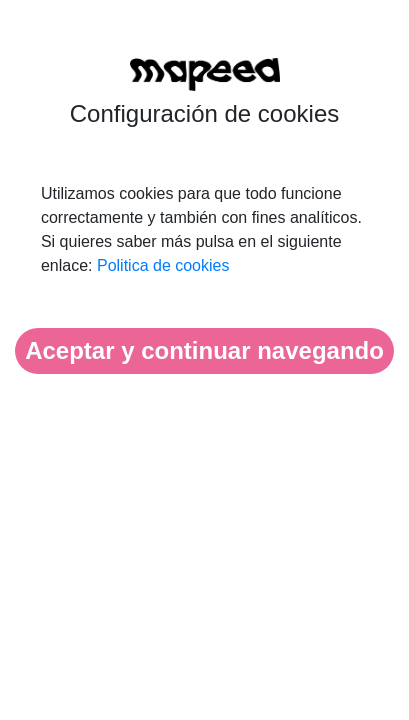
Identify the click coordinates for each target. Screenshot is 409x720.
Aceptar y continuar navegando (204, 350)
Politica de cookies (163, 265)
